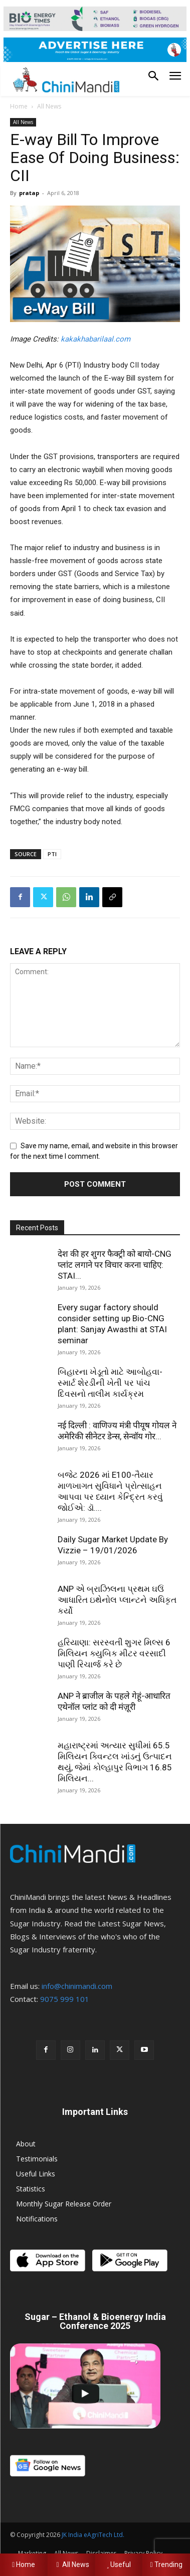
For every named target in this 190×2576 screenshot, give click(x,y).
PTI (52, 854)
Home (19, 106)
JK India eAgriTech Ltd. (93, 2534)
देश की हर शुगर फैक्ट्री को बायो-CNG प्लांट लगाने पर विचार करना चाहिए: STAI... (114, 1265)
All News (49, 106)
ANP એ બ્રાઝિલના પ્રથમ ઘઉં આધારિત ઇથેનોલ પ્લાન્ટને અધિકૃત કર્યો (117, 1600)
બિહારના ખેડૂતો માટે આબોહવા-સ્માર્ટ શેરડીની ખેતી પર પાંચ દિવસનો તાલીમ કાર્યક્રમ (110, 1383)
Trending (166, 2564)
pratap (29, 193)
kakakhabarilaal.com (95, 339)
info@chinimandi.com (77, 1986)
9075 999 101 (64, 1999)
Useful (119, 2564)
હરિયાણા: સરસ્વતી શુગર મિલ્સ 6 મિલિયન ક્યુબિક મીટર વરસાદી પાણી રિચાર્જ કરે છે (114, 1653)
